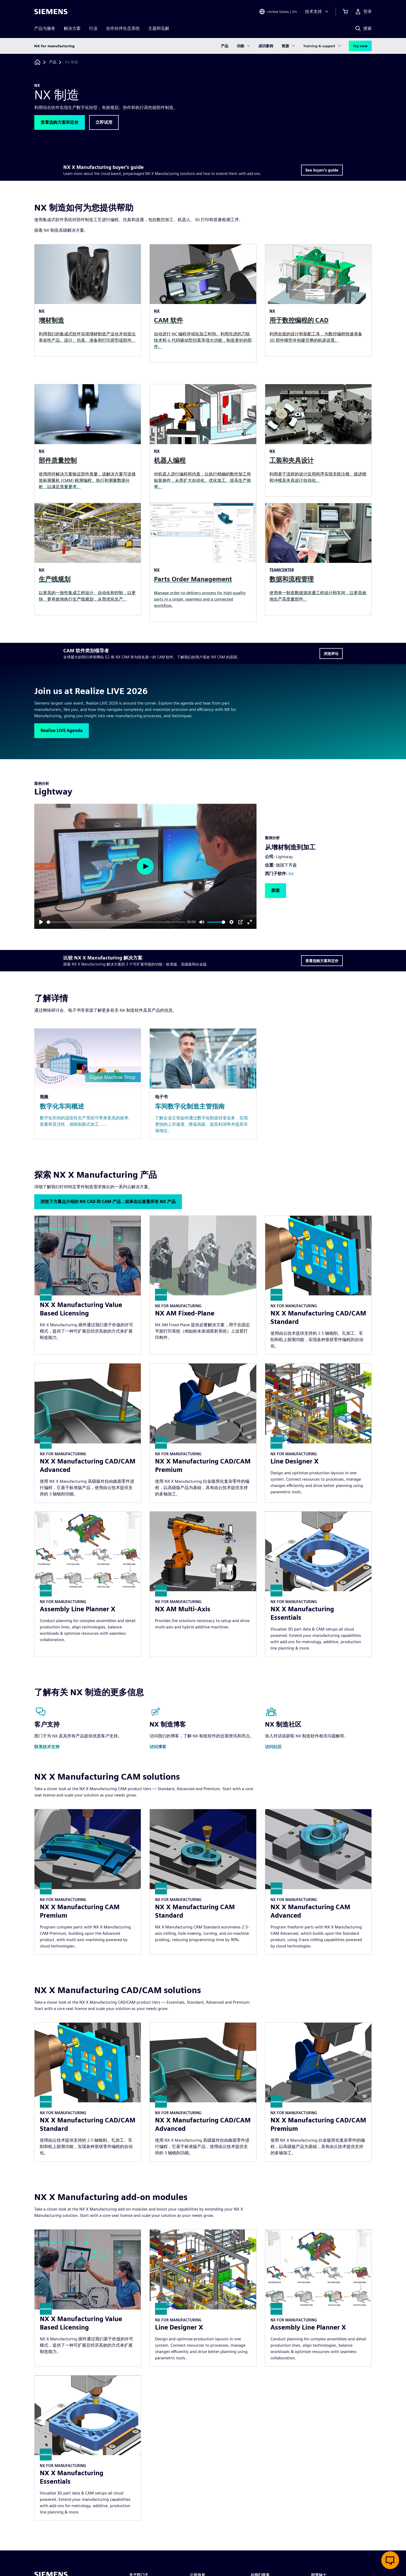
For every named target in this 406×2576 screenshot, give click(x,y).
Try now (360, 46)
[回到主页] (37, 62)
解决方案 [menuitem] (72, 28)
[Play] (41, 922)
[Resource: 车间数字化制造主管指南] (202, 1083)
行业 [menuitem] (93, 28)
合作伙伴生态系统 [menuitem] (123, 28)
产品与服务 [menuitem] (44, 28)
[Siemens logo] (50, 11)
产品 (224, 46)
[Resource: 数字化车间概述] (87, 1083)
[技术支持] (317, 11)
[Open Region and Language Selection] (278, 11)
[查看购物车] (345, 11)
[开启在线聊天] (390, 2560)
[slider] (116, 922)
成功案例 (265, 46)
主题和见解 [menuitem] (158, 28)
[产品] (52, 62)
